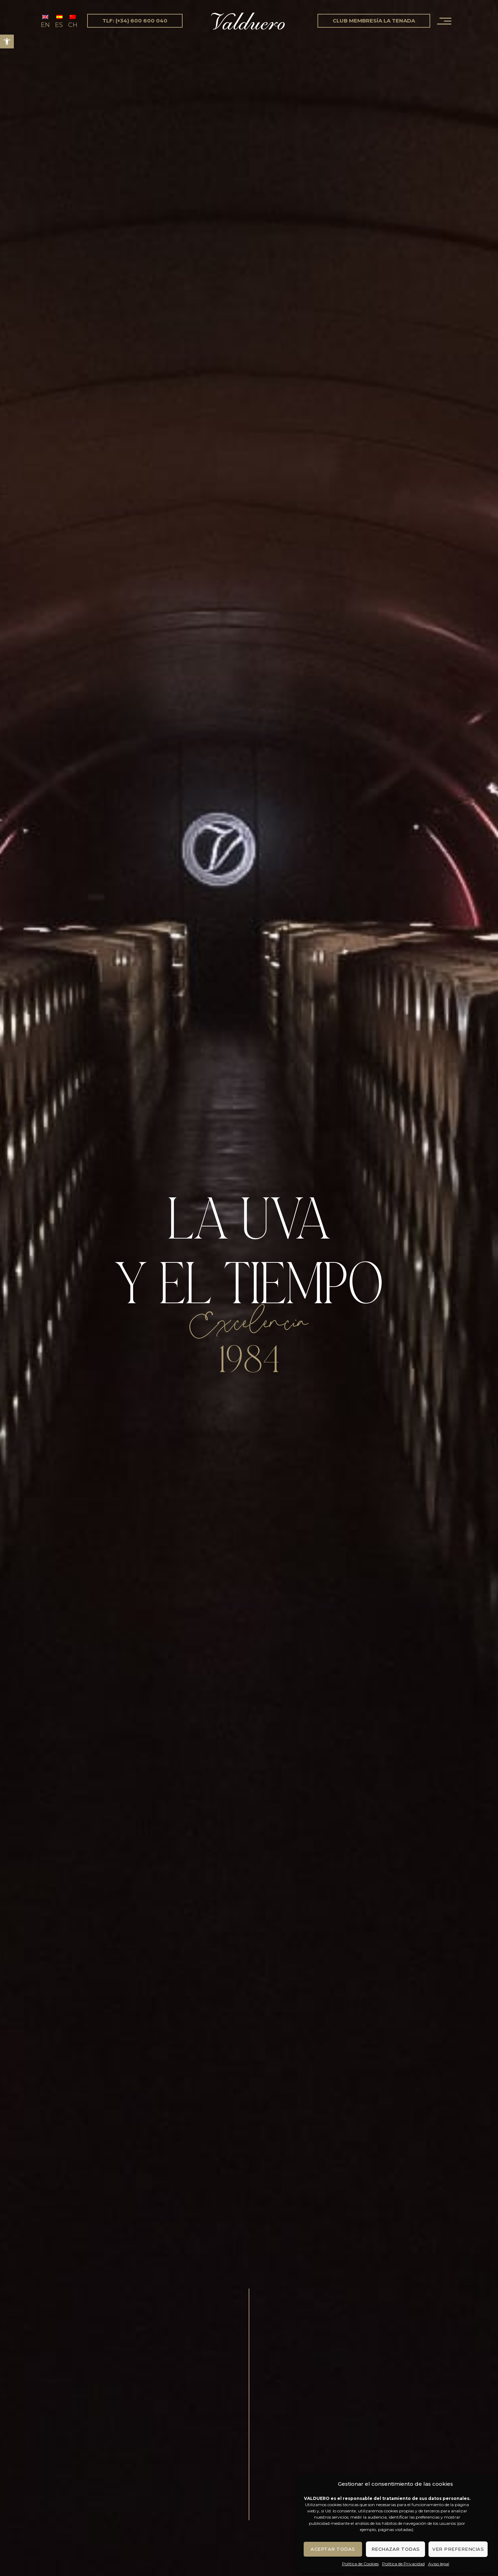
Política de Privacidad (403, 2563)
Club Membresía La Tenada (374, 20)
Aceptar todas (333, 2549)
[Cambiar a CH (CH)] (72, 21)
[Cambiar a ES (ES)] (59, 21)
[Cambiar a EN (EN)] (45, 21)
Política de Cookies (360, 2563)
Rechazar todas (395, 2549)
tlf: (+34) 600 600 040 (134, 20)
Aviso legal (438, 2563)
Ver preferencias (458, 2549)
